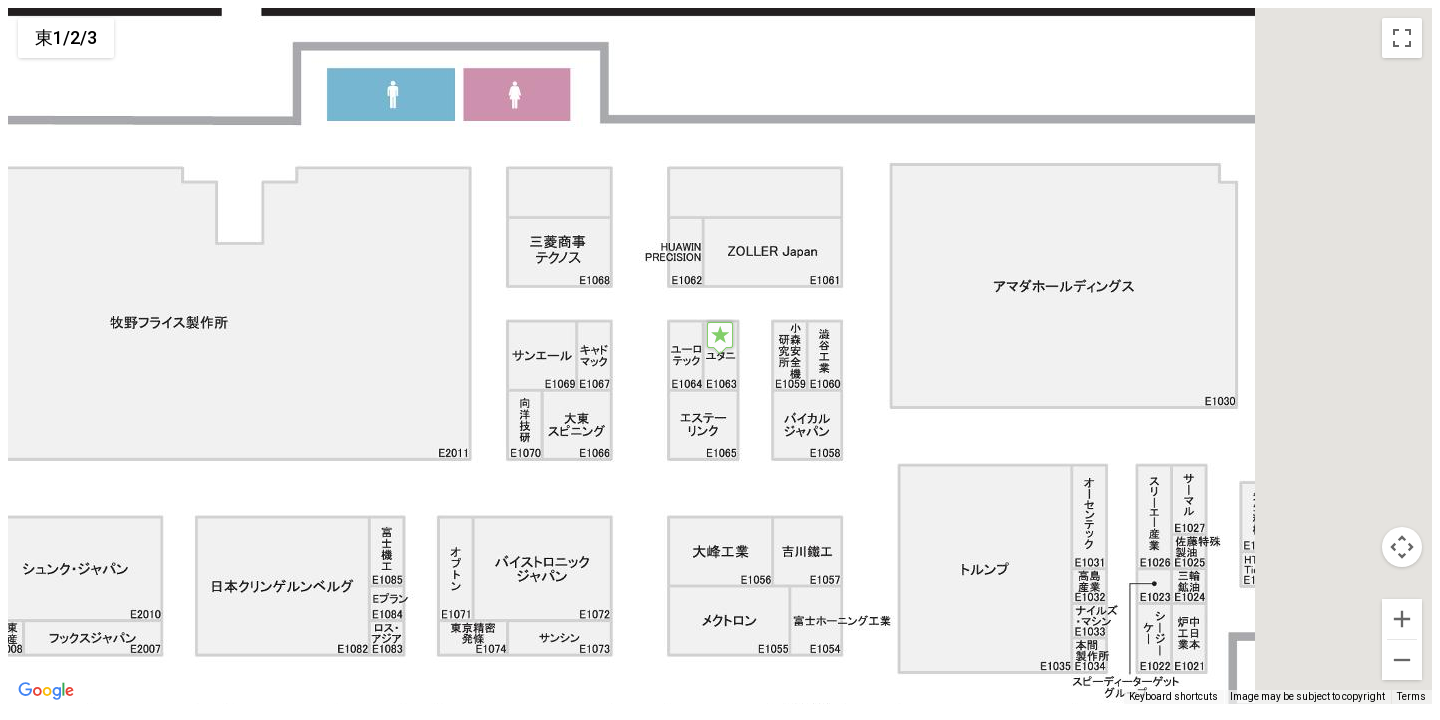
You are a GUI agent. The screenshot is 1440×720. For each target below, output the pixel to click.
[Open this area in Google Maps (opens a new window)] (46, 691)
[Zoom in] (1402, 619)
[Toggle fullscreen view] (1402, 38)
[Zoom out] (1402, 660)
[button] (720, 337)
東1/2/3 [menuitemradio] (66, 37)
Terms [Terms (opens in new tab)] (1411, 696)
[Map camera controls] (1402, 547)
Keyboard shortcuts (1173, 696)
